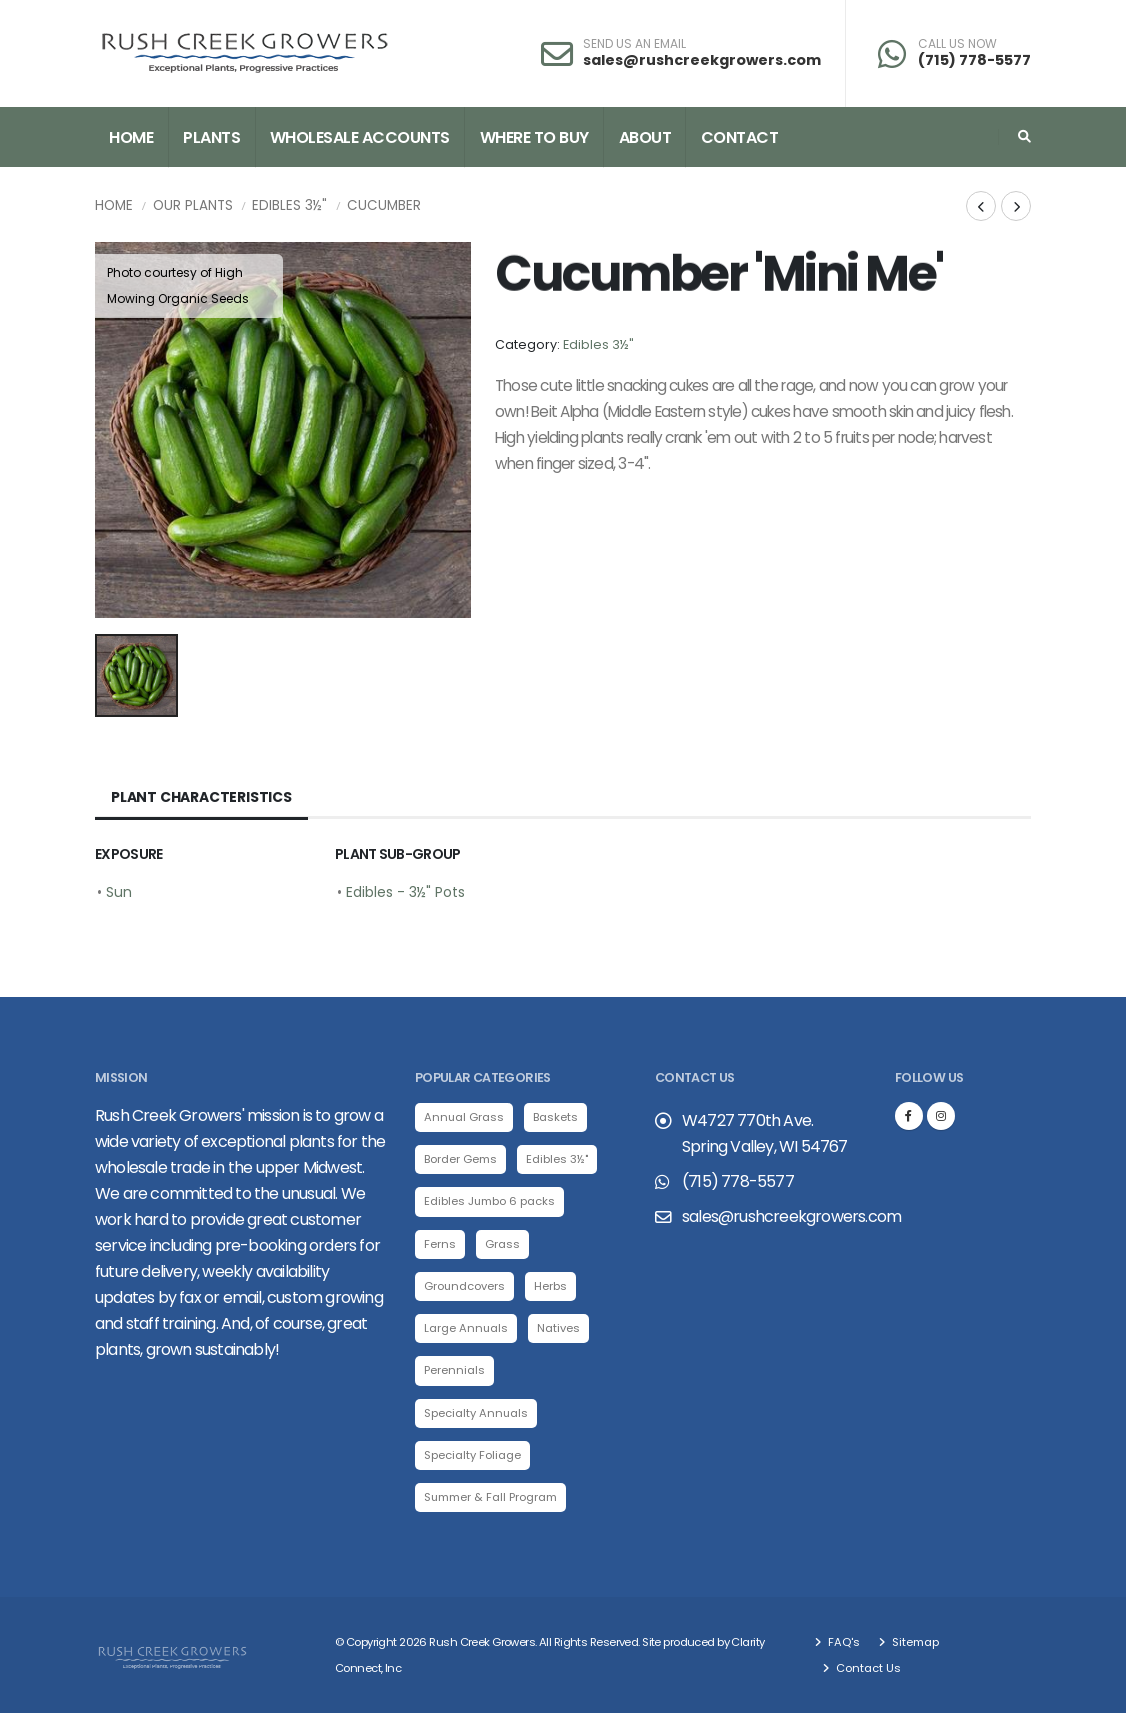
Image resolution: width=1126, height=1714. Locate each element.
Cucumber (384, 205)
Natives (559, 1329)
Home (131, 137)
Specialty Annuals (476, 1413)
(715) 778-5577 (974, 60)
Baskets (556, 1117)
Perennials (454, 1371)
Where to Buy (534, 137)
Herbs (551, 1286)
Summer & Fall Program (491, 1498)
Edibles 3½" (289, 205)
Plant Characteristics (201, 797)
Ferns (440, 1244)
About (645, 137)
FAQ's (842, 1643)
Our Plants (193, 205)
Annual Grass (464, 1117)
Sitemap (914, 1643)
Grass (502, 1244)
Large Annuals (466, 1329)
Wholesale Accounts (360, 137)
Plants (211, 137)
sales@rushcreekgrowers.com (702, 60)
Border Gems (460, 1159)
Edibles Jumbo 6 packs (490, 1202)
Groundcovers (465, 1286)
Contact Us (867, 1669)
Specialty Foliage (472, 1456)
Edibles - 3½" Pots (405, 892)
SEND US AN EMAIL (634, 44)
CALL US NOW (957, 44)
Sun (119, 892)
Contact (740, 137)
